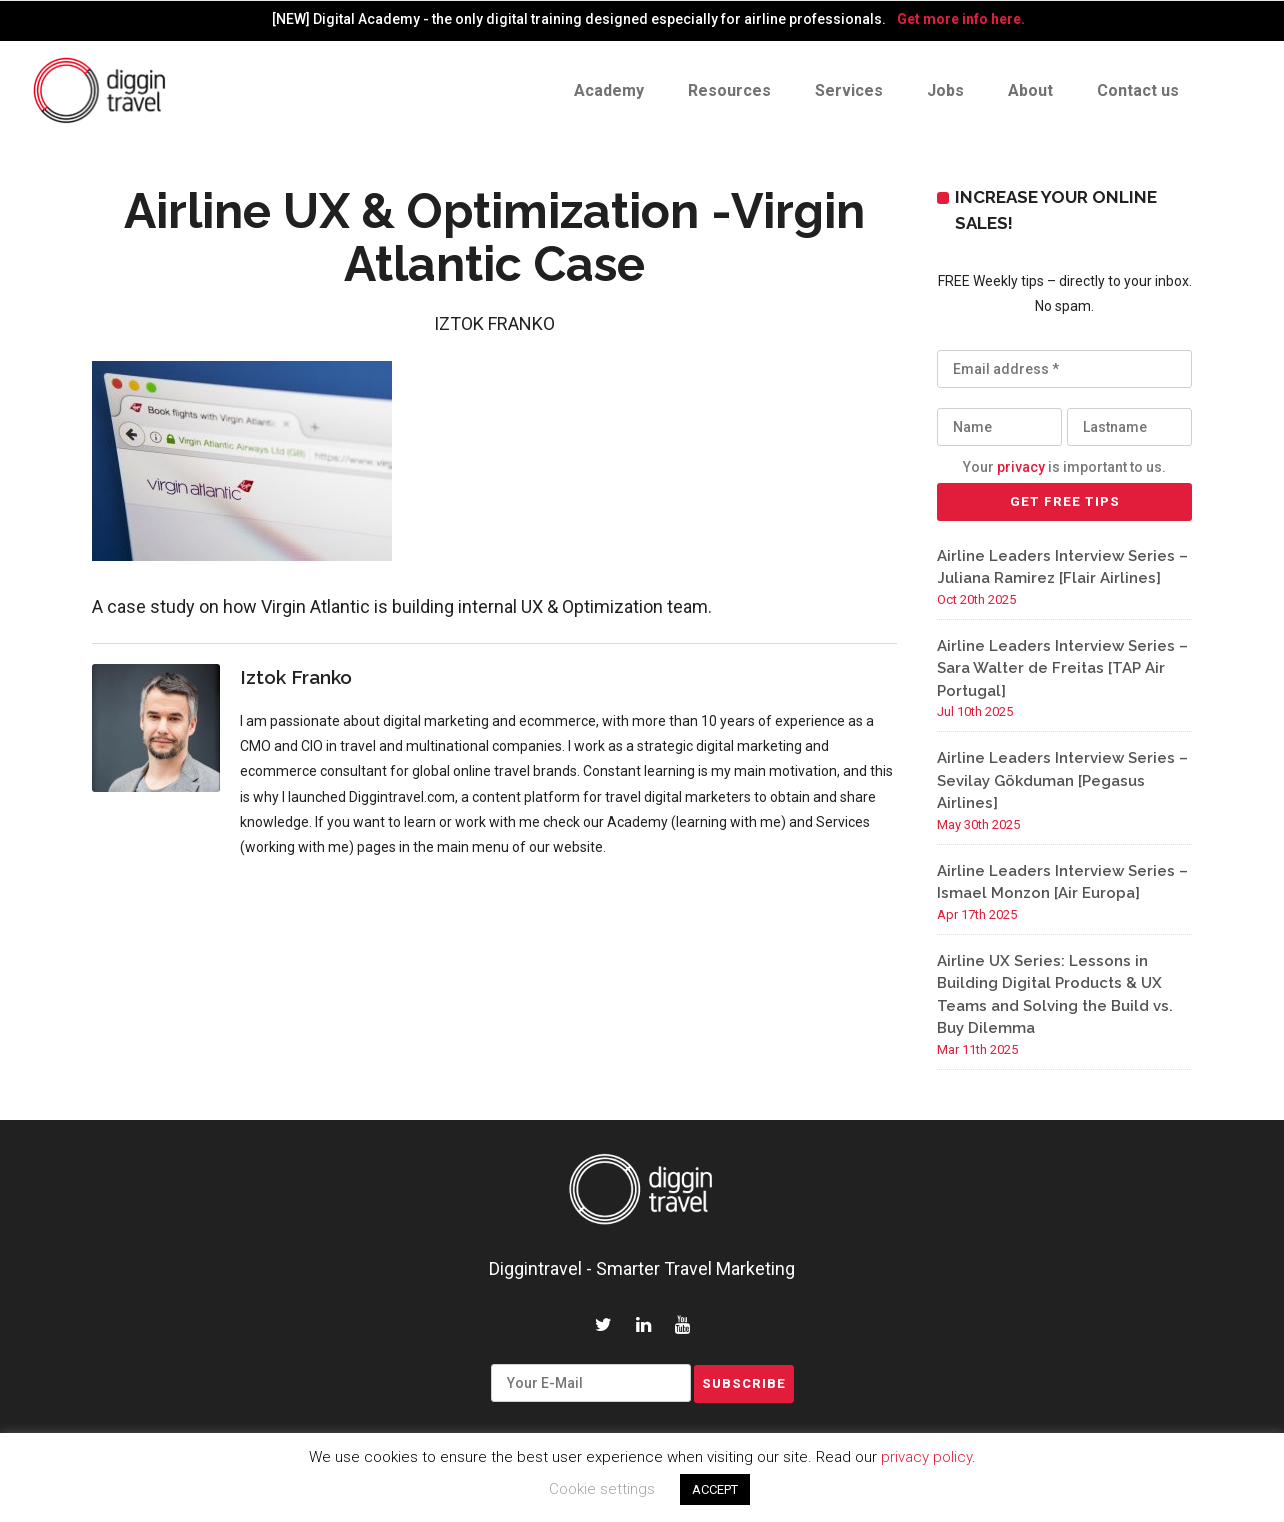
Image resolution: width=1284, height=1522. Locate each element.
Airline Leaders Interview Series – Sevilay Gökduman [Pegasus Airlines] (1062, 780)
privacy (1021, 467)
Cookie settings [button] (602, 1489)
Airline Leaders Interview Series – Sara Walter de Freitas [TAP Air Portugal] (1062, 668)
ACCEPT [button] (715, 1489)
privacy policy (926, 1457)
